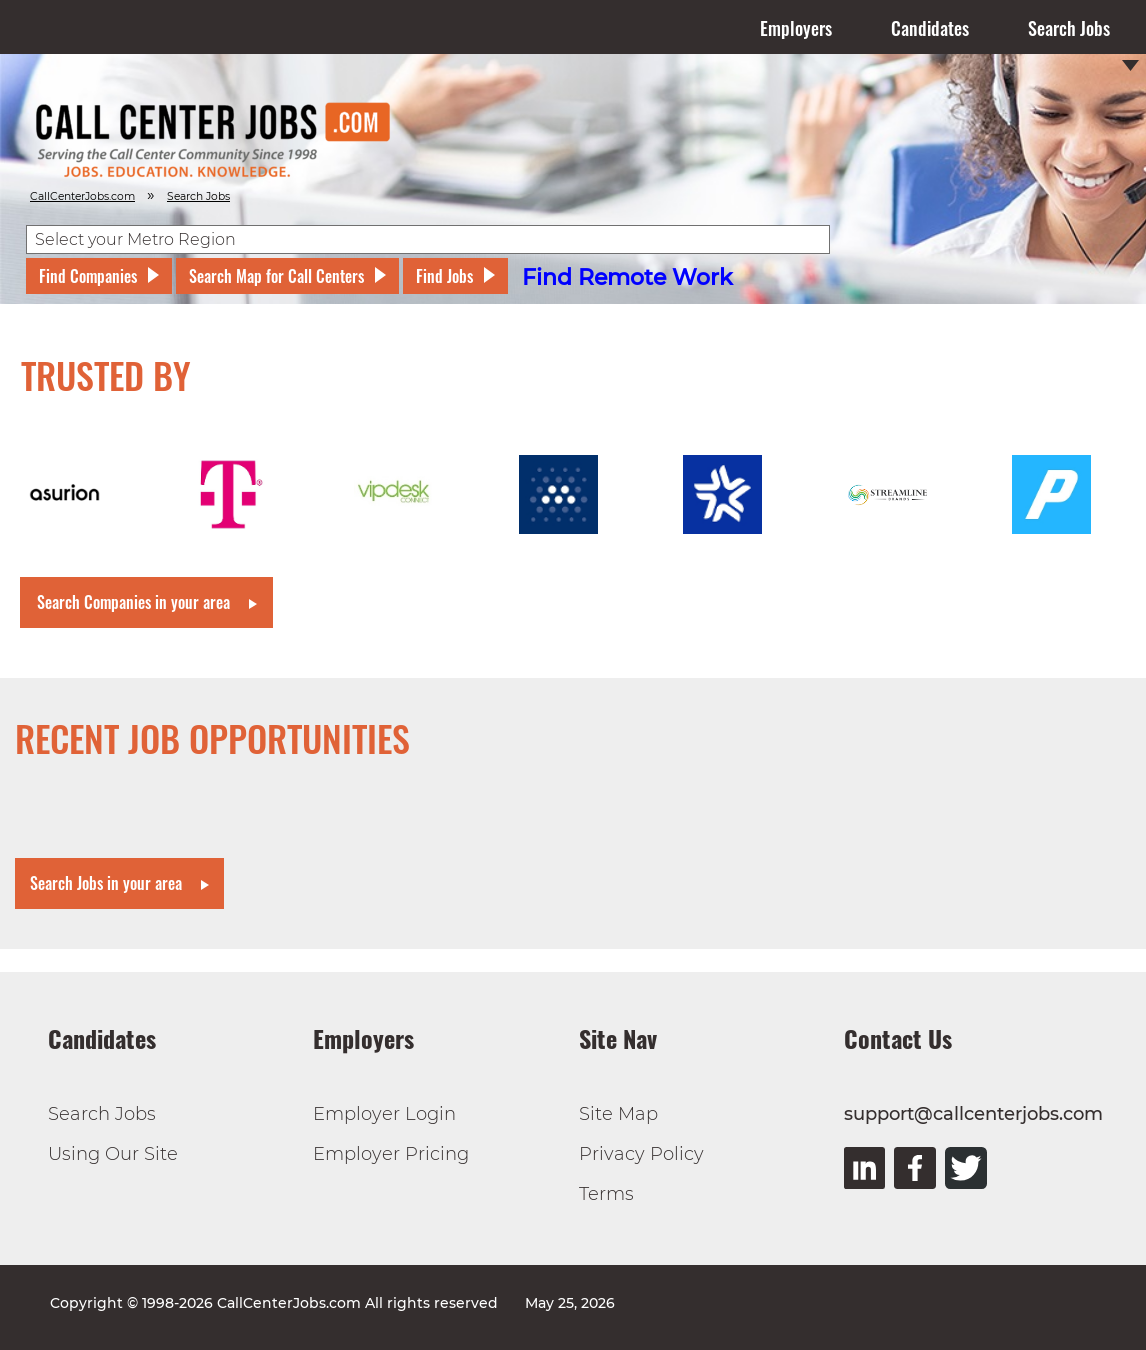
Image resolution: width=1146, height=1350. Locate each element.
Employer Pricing (391, 1154)
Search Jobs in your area (106, 883)
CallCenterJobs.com (82, 196)
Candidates (930, 28)
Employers (796, 28)
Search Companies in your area (133, 602)
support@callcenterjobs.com (973, 1114)
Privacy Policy (641, 1154)
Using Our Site (113, 1154)
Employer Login (384, 1114)
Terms (606, 1194)
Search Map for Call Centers (276, 276)
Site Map (618, 1114)
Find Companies (88, 276)
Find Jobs (444, 276)
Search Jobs (1069, 28)
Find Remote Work (627, 277)
